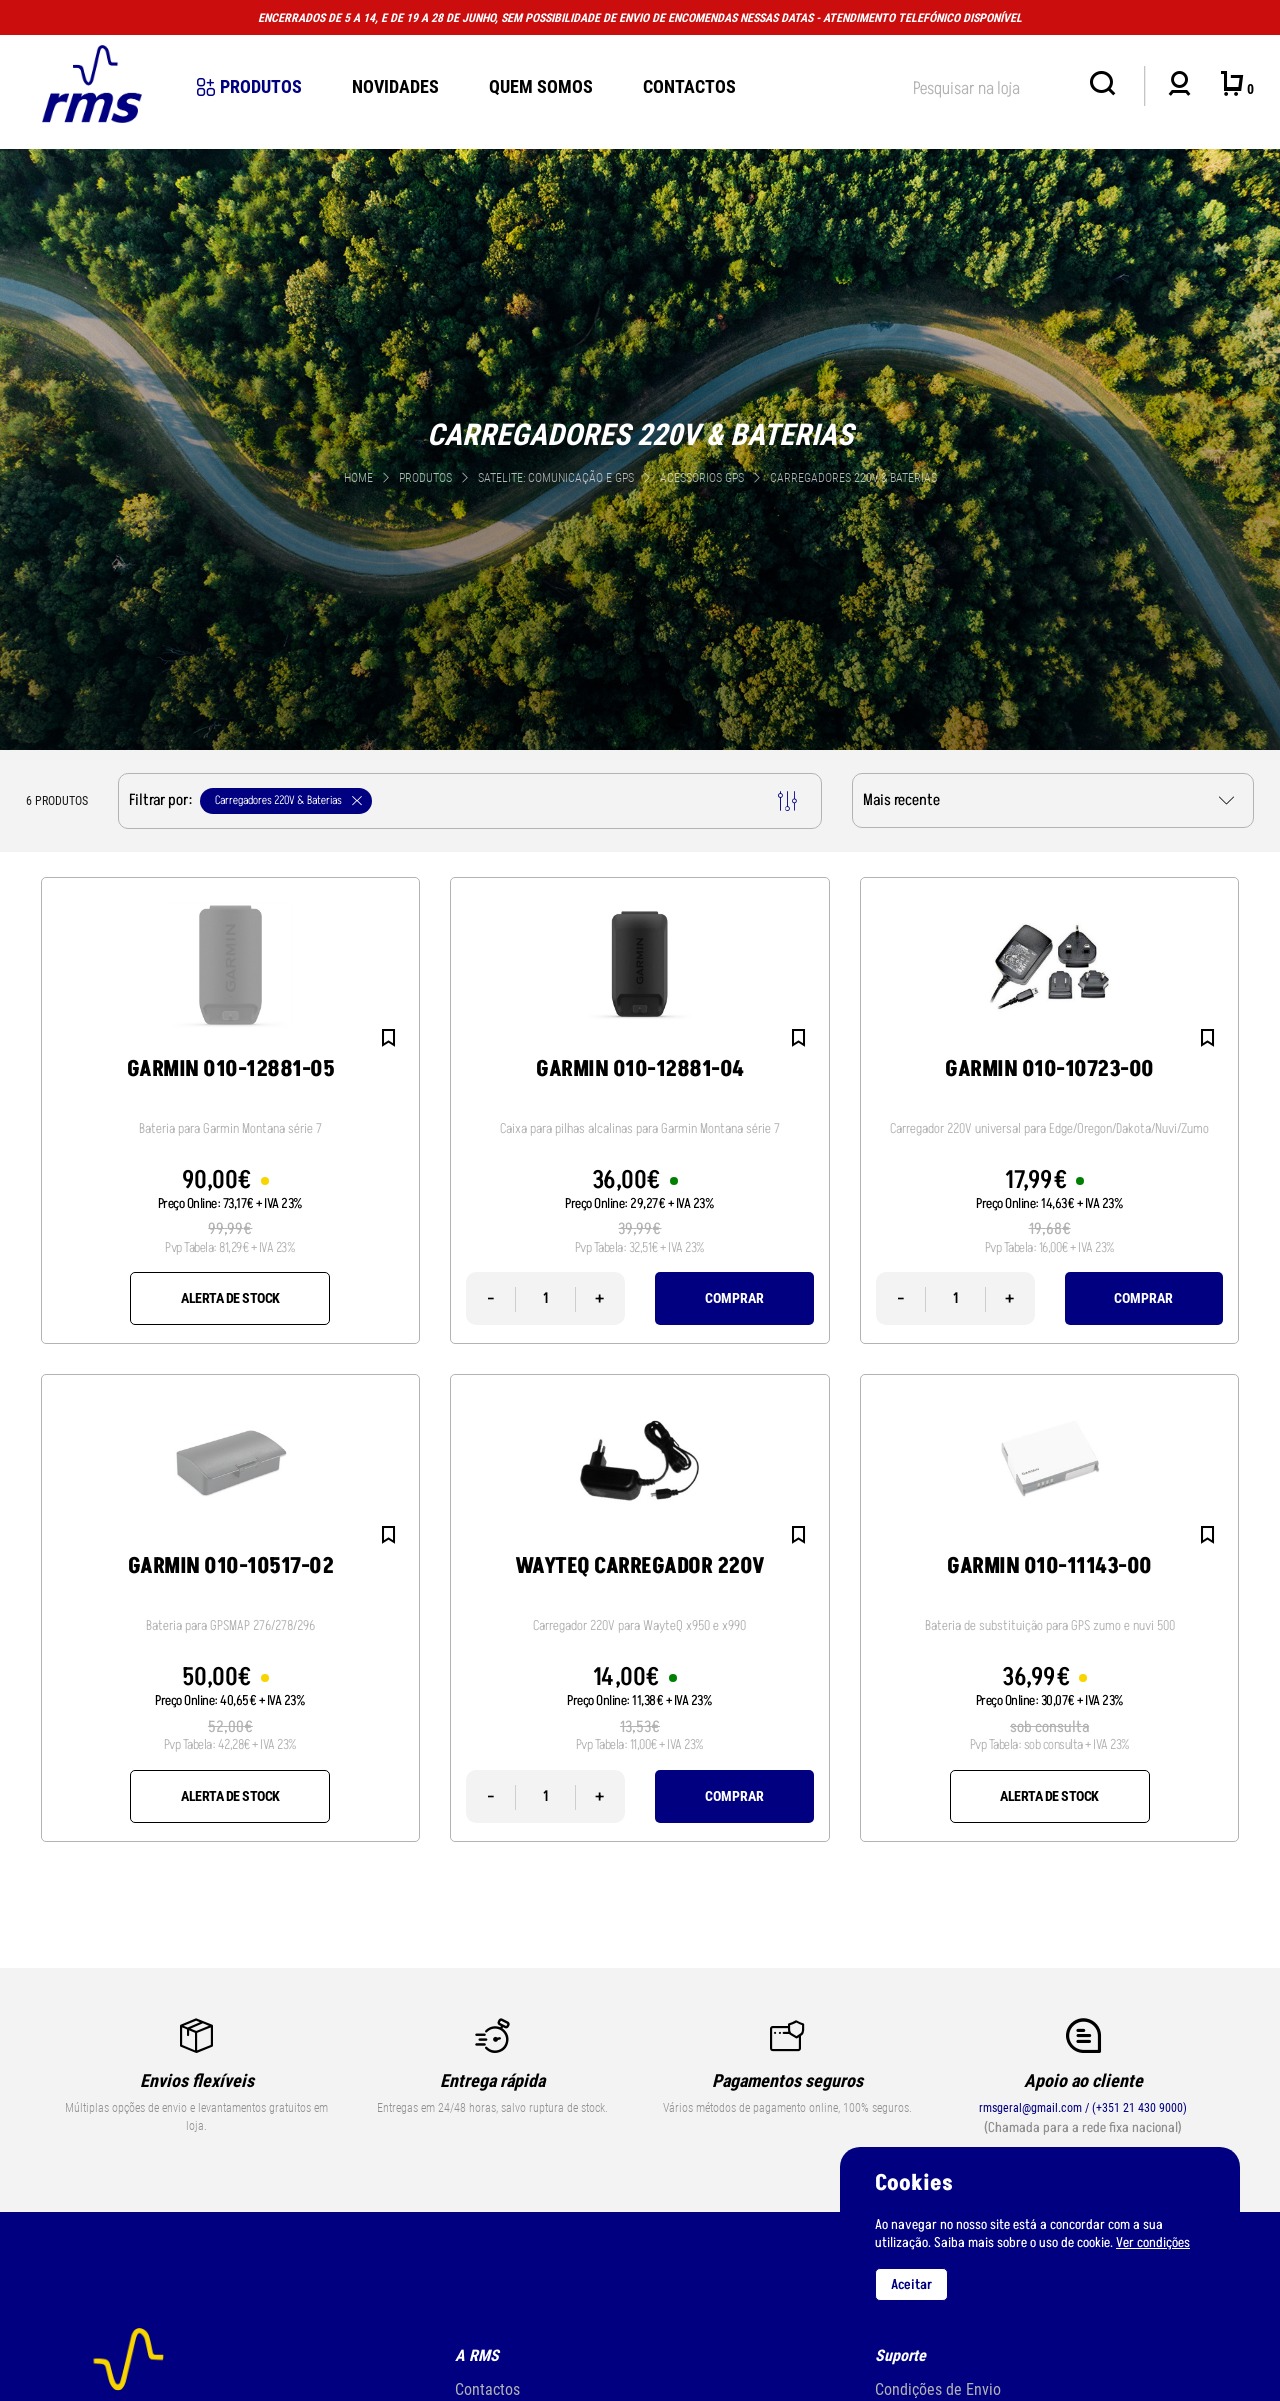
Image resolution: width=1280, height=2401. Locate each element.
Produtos (249, 86)
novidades (395, 86)
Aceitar (911, 2284)
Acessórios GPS (703, 478)
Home (358, 478)
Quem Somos (541, 86)
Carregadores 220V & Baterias (853, 478)
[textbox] (991, 84)
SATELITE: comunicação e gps (557, 478)
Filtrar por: (463, 801)
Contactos (689, 86)
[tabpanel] (640, 449)
